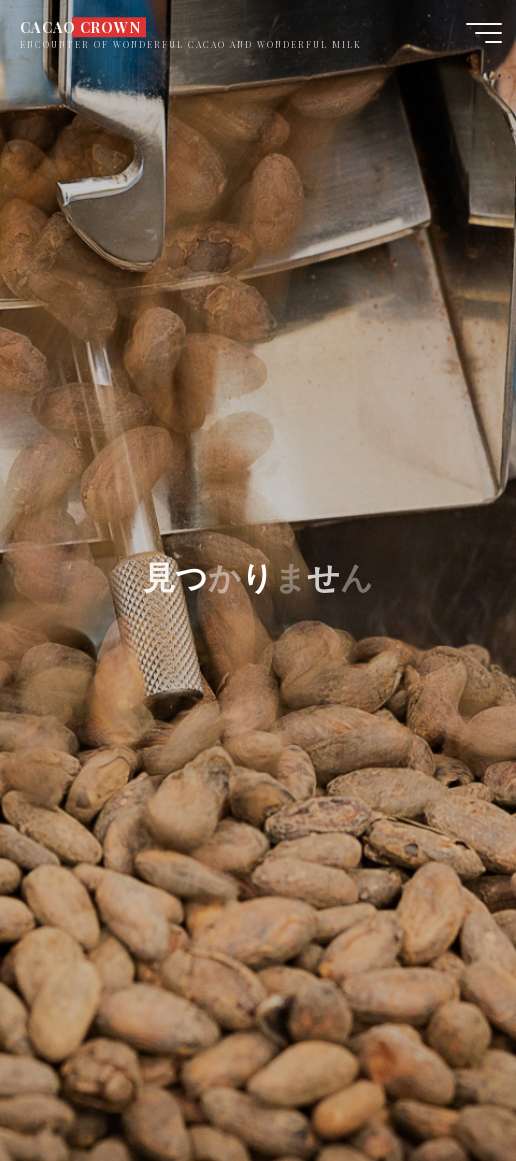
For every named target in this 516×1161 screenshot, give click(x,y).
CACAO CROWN (80, 27)
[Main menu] (484, 33)
